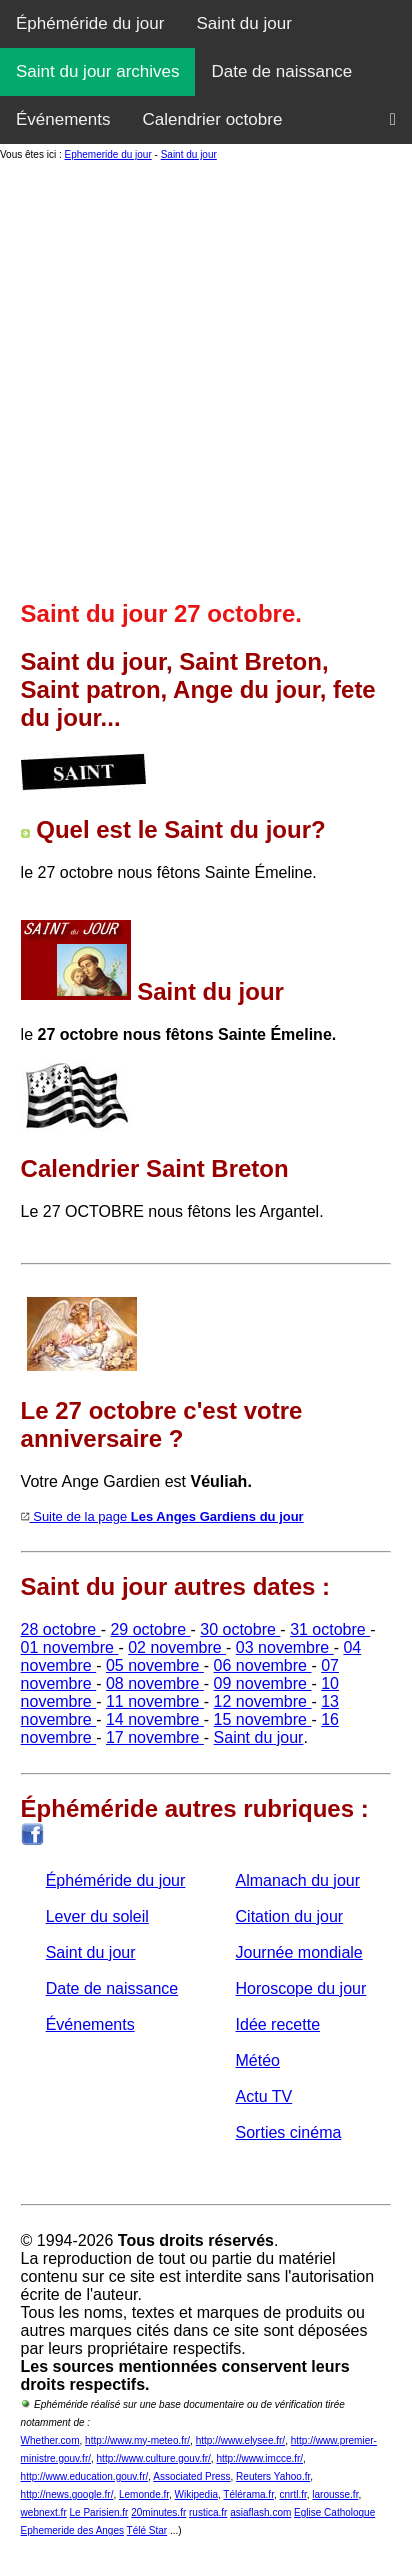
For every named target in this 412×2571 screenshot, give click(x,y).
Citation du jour (290, 1916)
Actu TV (264, 2096)
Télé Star (147, 2530)
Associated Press (191, 2476)
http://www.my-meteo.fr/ (137, 2440)
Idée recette (278, 2024)
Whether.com (50, 2440)
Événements (63, 119)
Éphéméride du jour (90, 23)
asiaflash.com (260, 2512)
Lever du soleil (97, 1916)
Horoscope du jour (301, 1988)
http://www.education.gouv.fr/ (85, 2476)
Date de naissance (281, 71)
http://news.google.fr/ (67, 2494)
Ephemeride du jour (107, 154)
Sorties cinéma (289, 2132)
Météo (258, 2060)
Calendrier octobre (213, 119)
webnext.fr (44, 2512)
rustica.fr (208, 2512)
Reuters (255, 2476)
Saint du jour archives (97, 71)
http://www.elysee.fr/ (240, 2440)
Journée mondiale (299, 1952)
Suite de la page (162, 1516)
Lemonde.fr (144, 2494)
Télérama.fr (248, 2494)
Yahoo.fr (292, 2476)
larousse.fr (335, 2494)
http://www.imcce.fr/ (259, 2458)
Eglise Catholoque (334, 2512)
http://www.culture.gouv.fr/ (154, 2458)
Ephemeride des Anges (72, 2530)
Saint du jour (243, 23)
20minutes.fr (158, 2512)
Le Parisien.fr (99, 2512)
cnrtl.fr (293, 2494)
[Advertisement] (206, 378)
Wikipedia (196, 2494)
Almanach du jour (298, 1880)
